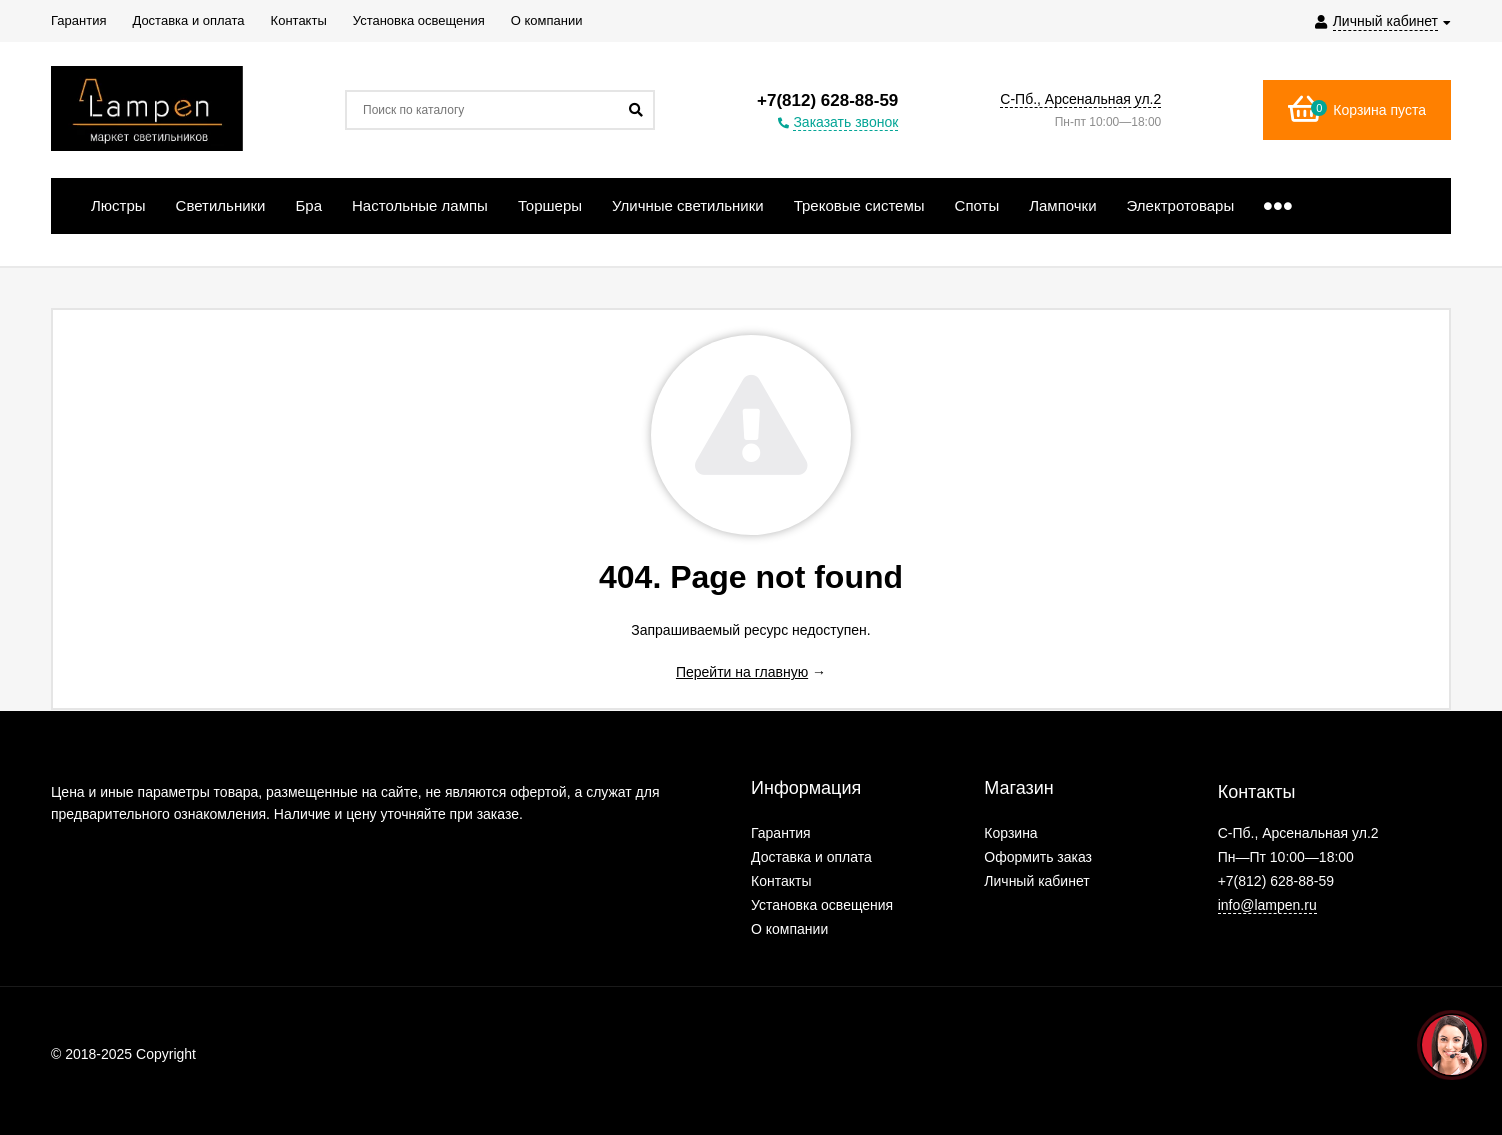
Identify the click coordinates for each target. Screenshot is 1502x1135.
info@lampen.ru (1267, 905)
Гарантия (781, 833)
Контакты (781, 881)
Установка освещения (822, 905)
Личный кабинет (1036, 881)
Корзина (1010, 833)
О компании (789, 929)
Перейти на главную (742, 672)
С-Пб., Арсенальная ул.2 (1080, 99)
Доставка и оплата (811, 857)
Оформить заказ (1038, 857)
